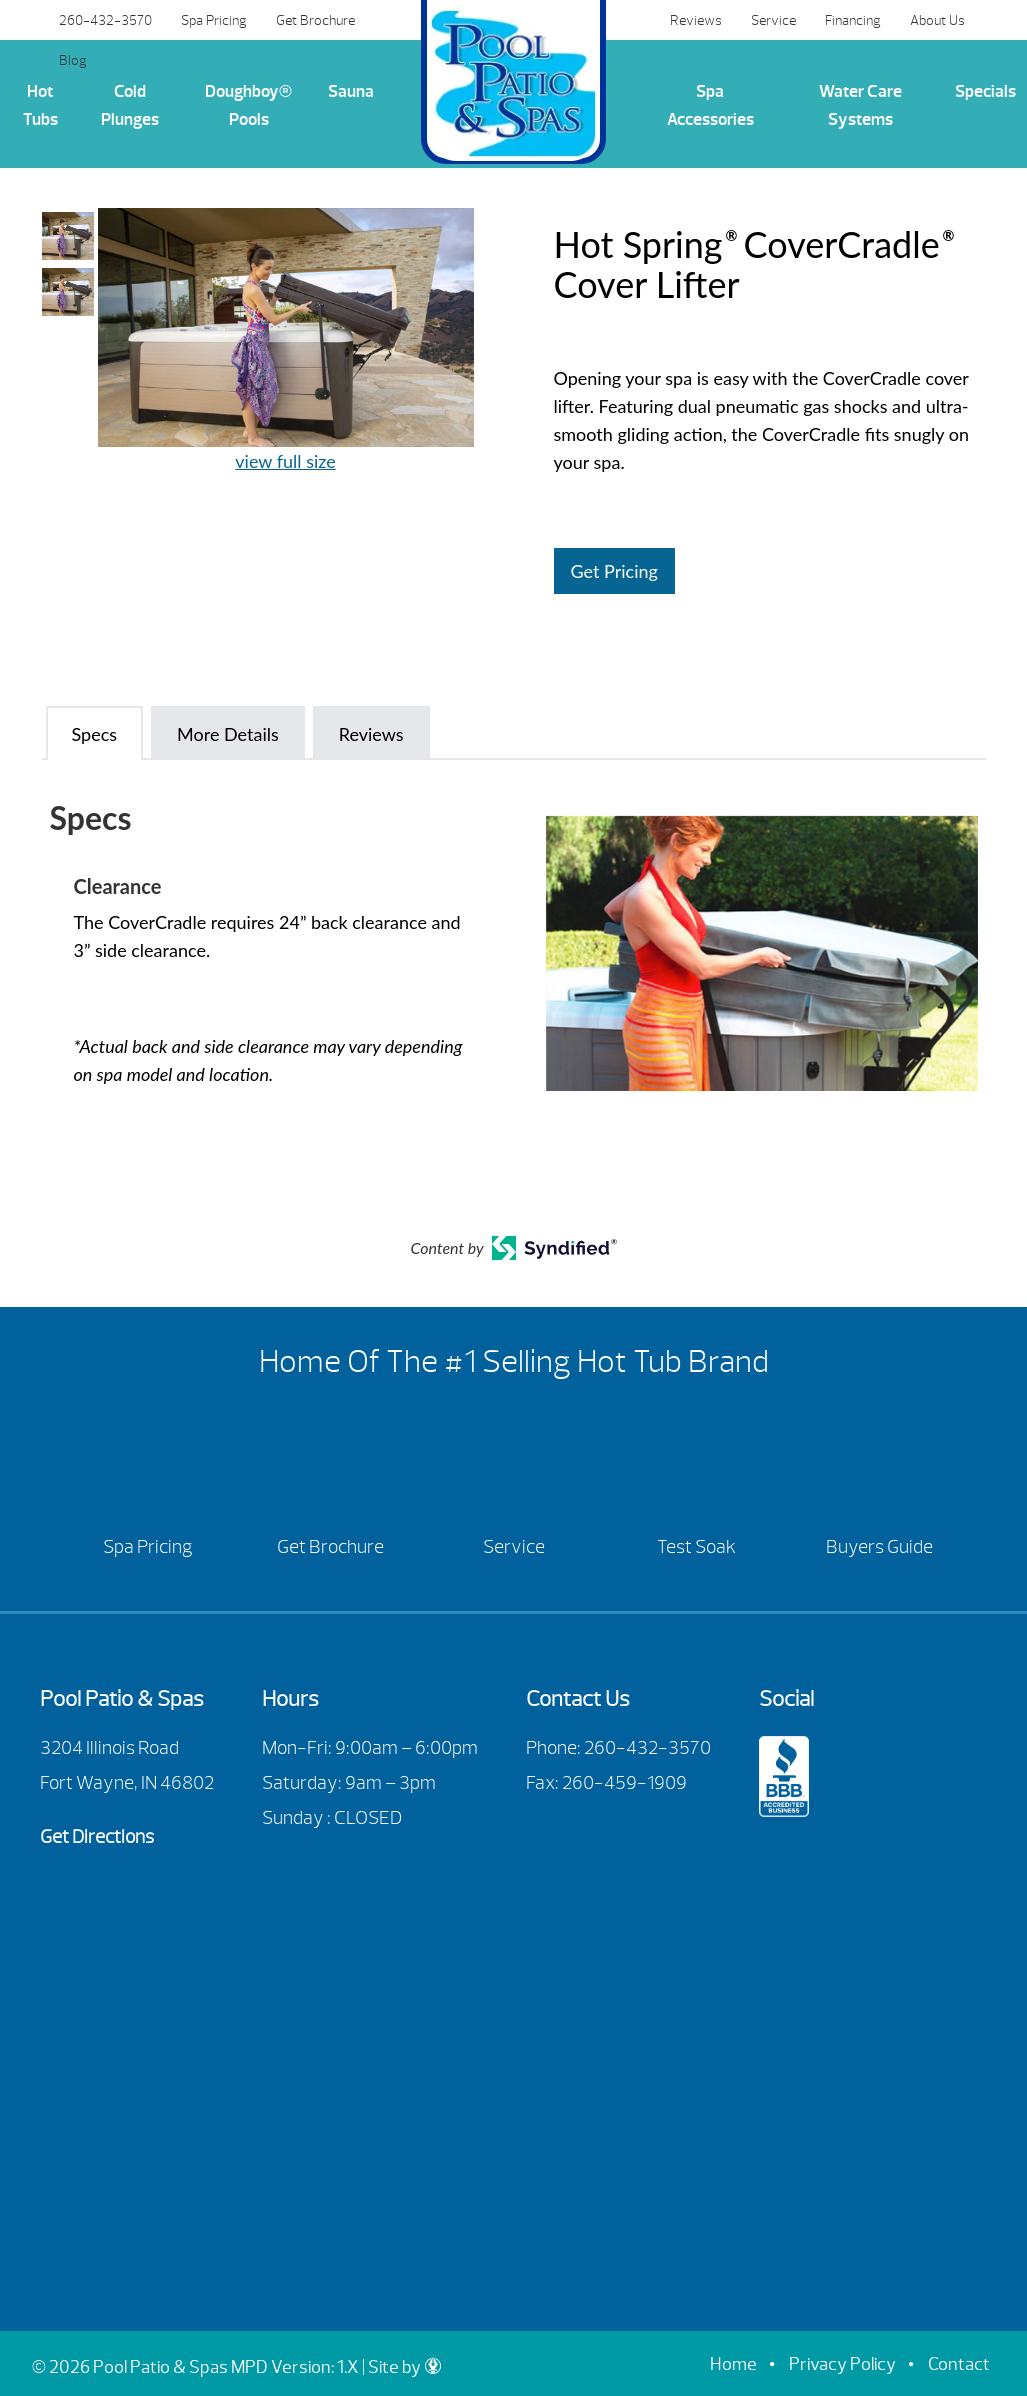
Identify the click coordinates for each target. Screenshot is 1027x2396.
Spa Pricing (214, 20)
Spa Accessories (710, 105)
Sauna (351, 91)
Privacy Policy (842, 2364)
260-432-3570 (105, 20)
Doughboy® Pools (248, 105)
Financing (853, 20)
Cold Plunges (130, 105)
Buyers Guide (879, 1547)
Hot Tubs (40, 105)
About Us (937, 20)
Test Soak (696, 1547)
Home (733, 2364)
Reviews (696, 20)
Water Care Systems (860, 105)
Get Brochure (315, 20)
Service (773, 20)
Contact (959, 2364)
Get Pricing (614, 571)
